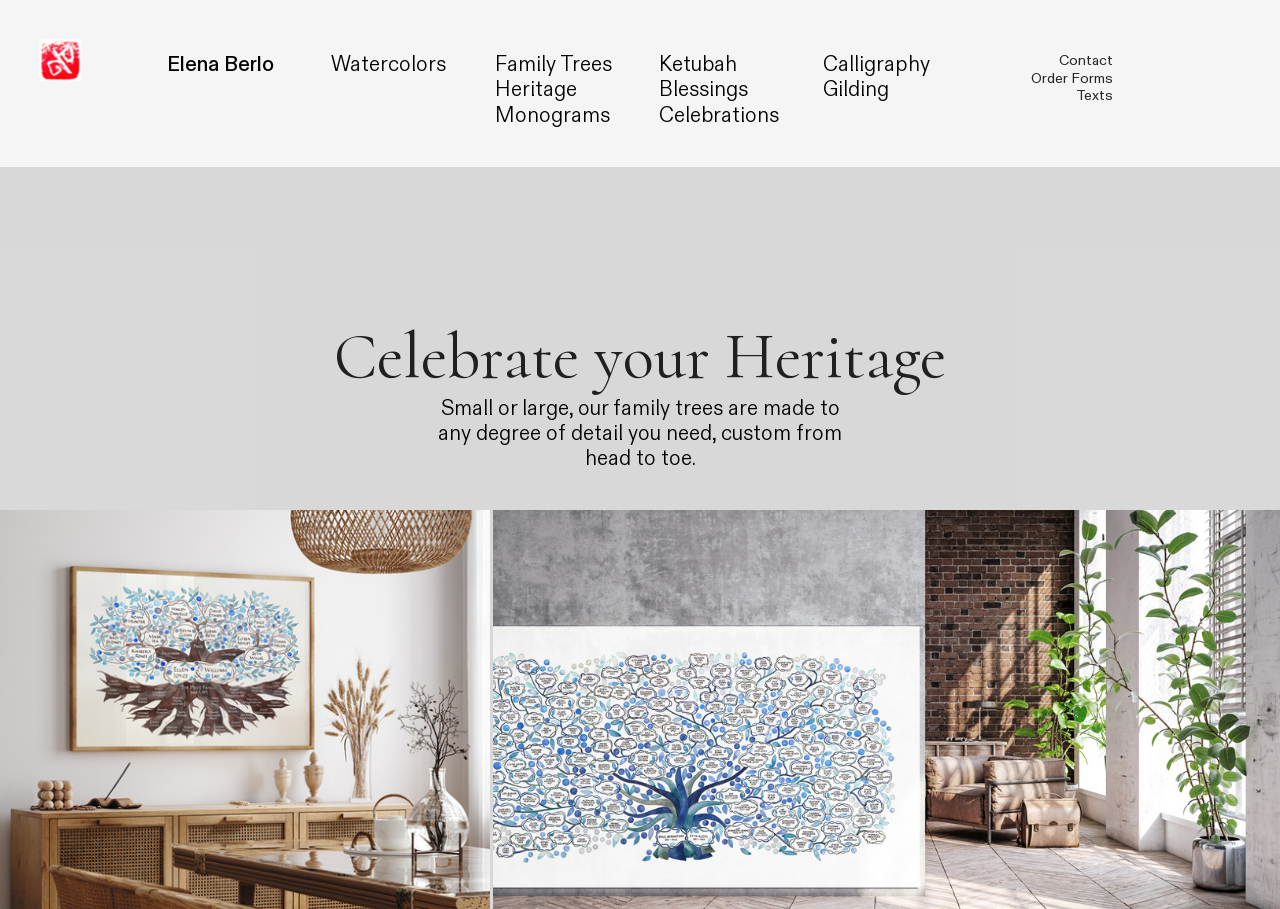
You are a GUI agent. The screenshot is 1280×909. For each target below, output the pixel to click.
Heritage (536, 89)
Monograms (552, 115)
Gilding (856, 89)
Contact (1086, 60)
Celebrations (719, 115)
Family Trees (553, 64)
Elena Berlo (220, 64)
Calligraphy (876, 64)
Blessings (703, 89)
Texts (1094, 95)
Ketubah (698, 64)
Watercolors (388, 64)
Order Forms (1072, 78)
